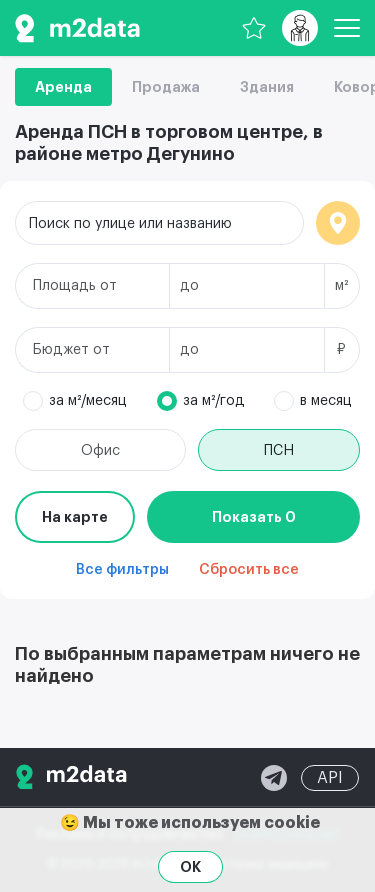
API (330, 778)
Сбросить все (249, 570)
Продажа (166, 87)
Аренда (63, 87)
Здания (267, 87)
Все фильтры (122, 570)
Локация (338, 223)
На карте (75, 517)
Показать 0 (254, 517)
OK (190, 867)
